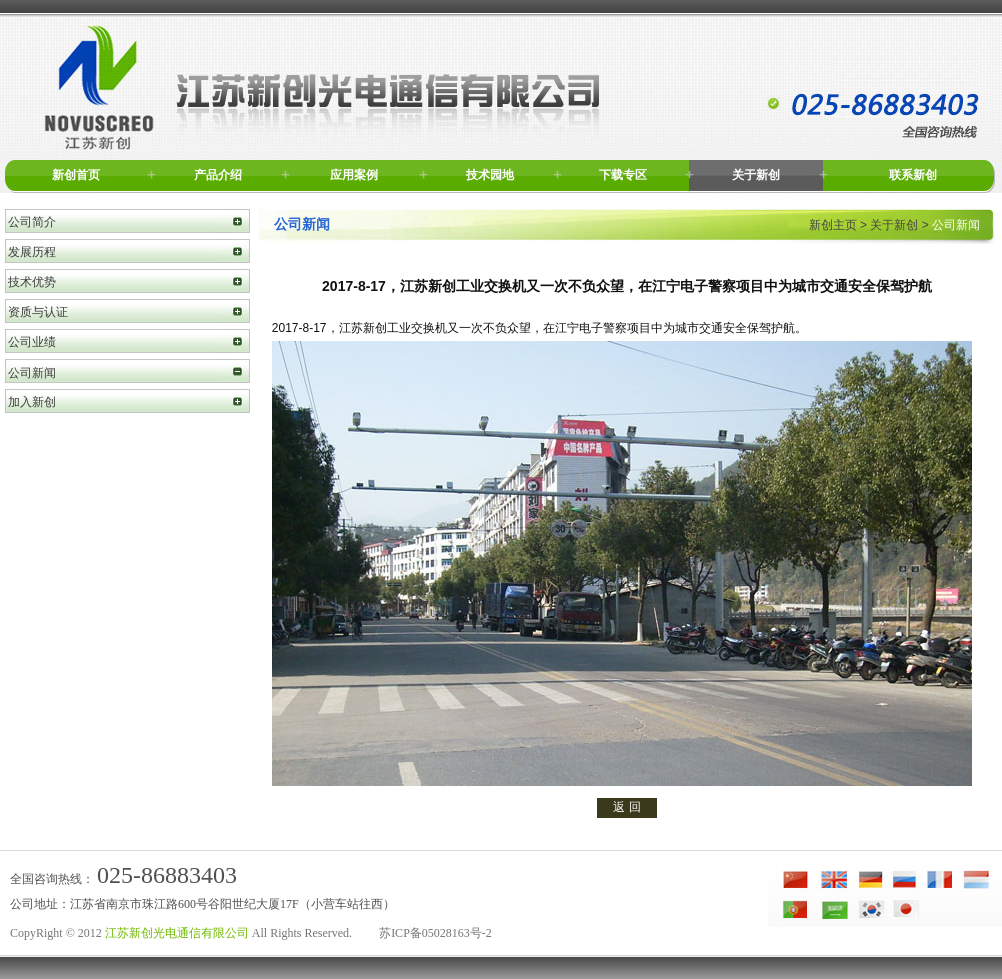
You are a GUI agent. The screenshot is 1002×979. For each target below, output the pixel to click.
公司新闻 (32, 373)
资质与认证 (38, 312)
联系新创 (913, 175)
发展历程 (32, 252)
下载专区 (623, 175)
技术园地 (490, 175)
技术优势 (32, 282)
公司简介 (32, 222)
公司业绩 (32, 342)
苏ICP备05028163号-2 (435, 933)
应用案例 (354, 175)
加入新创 (32, 402)
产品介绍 (218, 175)
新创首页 (76, 175)
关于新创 (756, 175)
